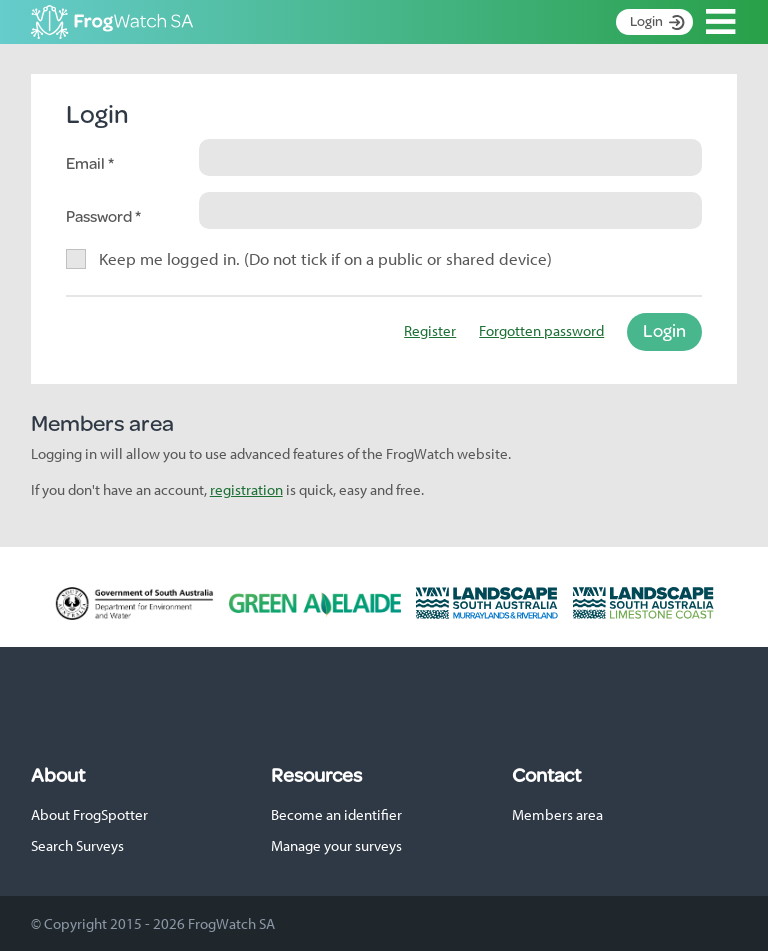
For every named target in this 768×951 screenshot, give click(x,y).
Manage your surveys (336, 845)
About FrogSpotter (89, 814)
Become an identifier (336, 814)
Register (430, 330)
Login (646, 21)
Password (100, 215)
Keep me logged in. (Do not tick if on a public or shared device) (326, 258)
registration (246, 489)
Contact (546, 775)
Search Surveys (77, 845)
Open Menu (721, 22)
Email (87, 162)
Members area (557, 814)
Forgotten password (541, 330)
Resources (316, 775)
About (58, 775)
